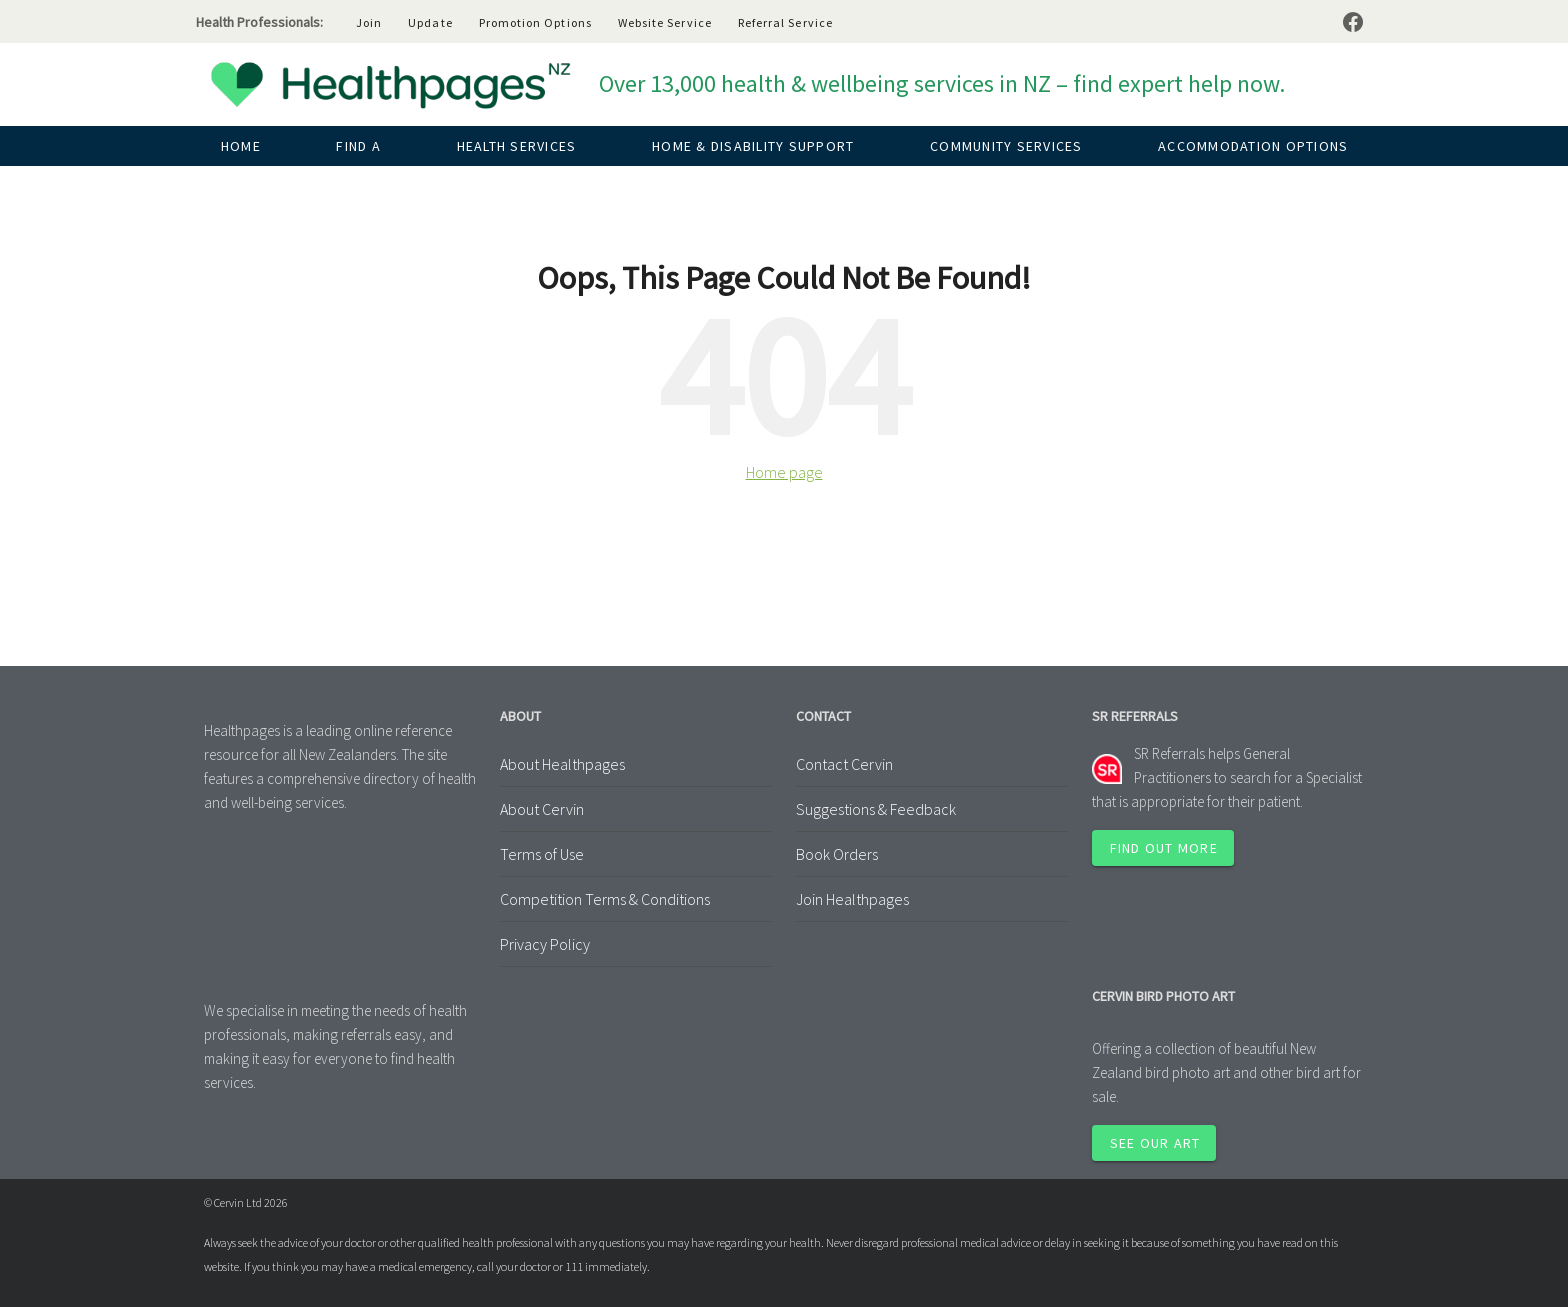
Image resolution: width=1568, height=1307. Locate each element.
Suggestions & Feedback (876, 809)
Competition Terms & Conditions (605, 899)
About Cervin (542, 809)
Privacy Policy (545, 944)
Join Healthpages (852, 899)
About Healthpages (562, 764)
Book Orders (837, 854)
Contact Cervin (844, 764)
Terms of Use (542, 854)
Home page (784, 472)
